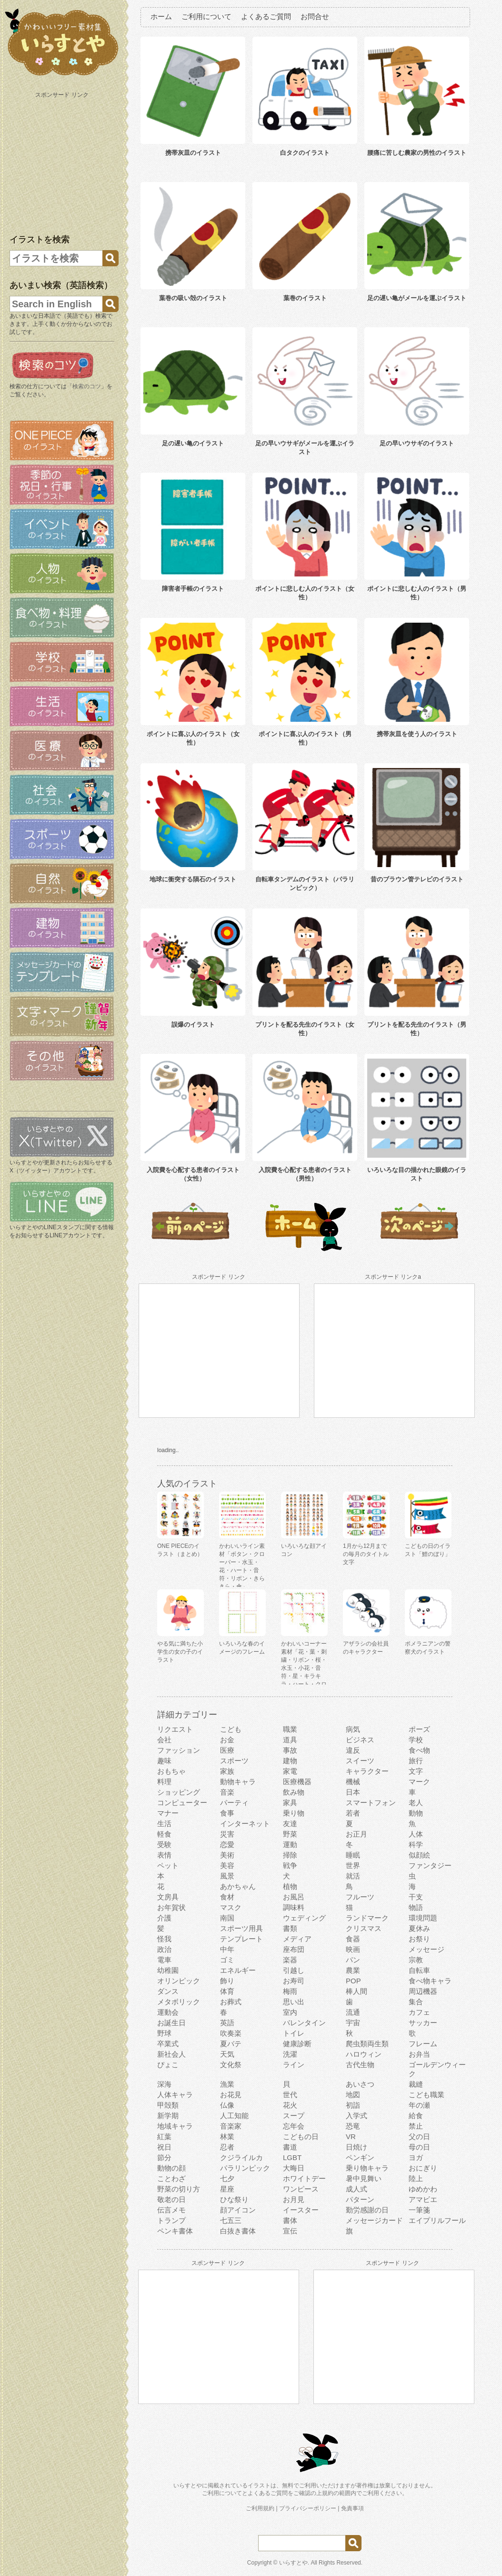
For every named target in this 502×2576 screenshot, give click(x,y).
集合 (416, 2002)
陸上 (416, 2178)
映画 (353, 1949)
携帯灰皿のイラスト (193, 152)
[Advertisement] (62, 161)
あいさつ (360, 2084)
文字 (416, 1771)
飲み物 (293, 1792)
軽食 (164, 1834)
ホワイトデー (304, 2178)
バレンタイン (304, 2023)
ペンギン (360, 2157)
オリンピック (178, 1981)
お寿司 (293, 1981)
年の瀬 (419, 2105)
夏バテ (230, 2044)
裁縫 (416, 2084)
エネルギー (238, 1970)
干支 (416, 1897)
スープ (293, 2115)
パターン (360, 2199)
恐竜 (353, 2126)
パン (353, 1960)
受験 (164, 1844)
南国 (227, 1918)
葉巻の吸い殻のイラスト (193, 298)
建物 (290, 1761)
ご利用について (206, 16)
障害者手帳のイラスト (193, 588)
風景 (227, 1876)
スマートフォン (371, 1802)
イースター (301, 2210)
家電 (290, 1771)
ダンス (168, 1991)
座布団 (293, 1949)
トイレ (293, 2033)
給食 (416, 2115)
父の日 (419, 2136)
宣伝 (290, 2231)
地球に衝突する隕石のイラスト (193, 879)
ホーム (161, 16)
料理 (164, 1782)
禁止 (416, 2126)
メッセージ (426, 1949)
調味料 (293, 1907)
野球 (164, 2033)
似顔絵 (419, 1855)
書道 (290, 2147)
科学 (416, 1844)
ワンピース (301, 2189)
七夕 (227, 2178)
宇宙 (353, 2023)
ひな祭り (234, 2199)
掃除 (290, 1855)
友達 (290, 1823)
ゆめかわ (423, 2189)
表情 (164, 1855)
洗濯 (290, 2054)
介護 (164, 1918)
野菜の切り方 (178, 2189)
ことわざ (171, 2178)
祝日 (164, 2147)
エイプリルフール (437, 2220)
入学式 (356, 2115)
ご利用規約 (260, 2508)
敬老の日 (171, 2199)
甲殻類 (168, 2105)
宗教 (416, 1960)
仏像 (227, 2105)
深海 (164, 2084)
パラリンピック (245, 2168)
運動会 (168, 2012)
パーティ (234, 1802)
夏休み (419, 1928)
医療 (227, 1750)
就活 (353, 1876)
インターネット (245, 1823)
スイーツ (360, 1761)
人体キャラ (175, 2095)
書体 (290, 2220)
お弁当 (419, 2054)
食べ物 (419, 1750)
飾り (227, 1981)
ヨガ (416, 2157)
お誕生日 (171, 2023)
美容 (227, 1865)
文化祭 (230, 2065)
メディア (297, 1939)
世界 (353, 1865)
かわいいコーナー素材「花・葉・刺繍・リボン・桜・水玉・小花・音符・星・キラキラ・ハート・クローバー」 (304, 1668)
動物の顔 (171, 2168)
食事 (227, 1813)
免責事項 (352, 2508)
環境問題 (423, 1918)
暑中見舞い (364, 2178)
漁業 (227, 2084)
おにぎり (423, 2168)
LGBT (292, 2157)
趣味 (164, 1761)
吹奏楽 (230, 2033)
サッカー (423, 2023)
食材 (227, 1897)
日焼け (356, 2147)
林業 (227, 2136)
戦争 (290, 1865)
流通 (353, 2012)
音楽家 (230, 2126)
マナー (168, 1813)
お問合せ (315, 16)
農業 (353, 1970)
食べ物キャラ (430, 1981)
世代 (290, 2095)
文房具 (168, 1897)
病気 (353, 1729)
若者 (353, 1813)
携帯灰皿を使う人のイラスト (417, 733)
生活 (164, 1823)
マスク (230, 1907)
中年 (227, 1949)
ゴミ (227, 1960)
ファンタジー (430, 1865)
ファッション (178, 1750)
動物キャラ (238, 1782)
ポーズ (419, 1729)
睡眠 (353, 1855)
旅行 (416, 1761)
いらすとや (293, 2562)
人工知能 (234, 2115)
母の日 (419, 2147)
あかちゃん (238, 1886)
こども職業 (426, 2095)
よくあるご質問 (266, 16)
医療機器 (297, 1782)
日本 (353, 1792)
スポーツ (234, 1761)
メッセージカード (374, 2220)
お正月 (356, 1834)
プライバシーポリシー (307, 2508)
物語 (416, 1907)
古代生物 (360, 2065)
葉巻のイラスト (305, 298)
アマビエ (423, 2199)
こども (230, 1729)
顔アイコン (238, 2210)
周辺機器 (423, 1991)
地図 (353, 2095)
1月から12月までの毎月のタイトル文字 (366, 1554)
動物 (416, 1813)
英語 (227, 2023)
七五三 (230, 2220)
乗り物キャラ (367, 2168)
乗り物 (293, 1813)
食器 (353, 1939)
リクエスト (175, 1729)
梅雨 (290, 1991)
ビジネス (360, 1740)
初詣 (353, 2105)
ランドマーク (367, 1918)
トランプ (171, 2220)
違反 (353, 1750)
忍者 (227, 2147)
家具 (290, 1802)
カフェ (419, 2012)
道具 (290, 1740)
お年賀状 (171, 1907)
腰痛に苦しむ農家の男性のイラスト (416, 152)
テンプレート (241, 1939)
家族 (227, 1771)
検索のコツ (86, 386)
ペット (168, 1865)
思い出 (293, 2002)
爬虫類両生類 (367, 2044)
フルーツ (360, 1897)
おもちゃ (171, 1771)
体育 (227, 1991)
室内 (290, 2012)
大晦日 (293, 2168)
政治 (164, 1949)
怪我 (164, 1939)
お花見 (230, 2095)
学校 (416, 1740)
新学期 (168, 2115)
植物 (290, 1886)
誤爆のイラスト (193, 1024)
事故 (290, 1750)
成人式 (356, 2189)
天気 (227, 2054)
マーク (419, 1782)
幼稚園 (168, 1970)
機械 (353, 1782)
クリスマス (364, 1928)
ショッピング (178, 1792)
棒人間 (356, 1991)
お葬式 (230, 2002)
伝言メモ (171, 2210)
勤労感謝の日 (367, 2210)
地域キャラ (175, 2126)
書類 (290, 1928)
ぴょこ (168, 2065)
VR (351, 2136)
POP (353, 1981)
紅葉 (164, 2136)
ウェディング (304, 1918)
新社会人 (171, 2054)
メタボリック (178, 2002)
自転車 (419, 1970)
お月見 (293, 2199)
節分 (164, 2157)
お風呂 (293, 1897)
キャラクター (367, 1771)
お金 (227, 1740)
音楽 (227, 1792)
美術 (227, 1855)
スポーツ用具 (241, 1928)
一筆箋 (419, 2210)
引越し (293, 1970)
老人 (416, 1802)
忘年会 (293, 2126)
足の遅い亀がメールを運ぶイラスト (416, 298)
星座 (227, 2189)
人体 (416, 1834)
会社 (164, 1740)
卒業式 (168, 2044)
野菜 (290, 1834)
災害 (227, 1834)
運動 (290, 1844)
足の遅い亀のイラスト (193, 443)
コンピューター (182, 1802)
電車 (164, 1960)
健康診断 (297, 2044)
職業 (290, 1729)
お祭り (419, 1939)
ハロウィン (364, 2054)
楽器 (290, 1960)
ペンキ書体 (175, 2231)
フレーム (423, 2044)
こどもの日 (301, 2136)
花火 (290, 2105)
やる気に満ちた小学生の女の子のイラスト (180, 1651)
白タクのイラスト (305, 152)
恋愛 (227, 1844)
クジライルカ (241, 2157)
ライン (293, 2065)
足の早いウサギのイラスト (417, 443)
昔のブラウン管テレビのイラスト (417, 879)
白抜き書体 (238, 2231)
